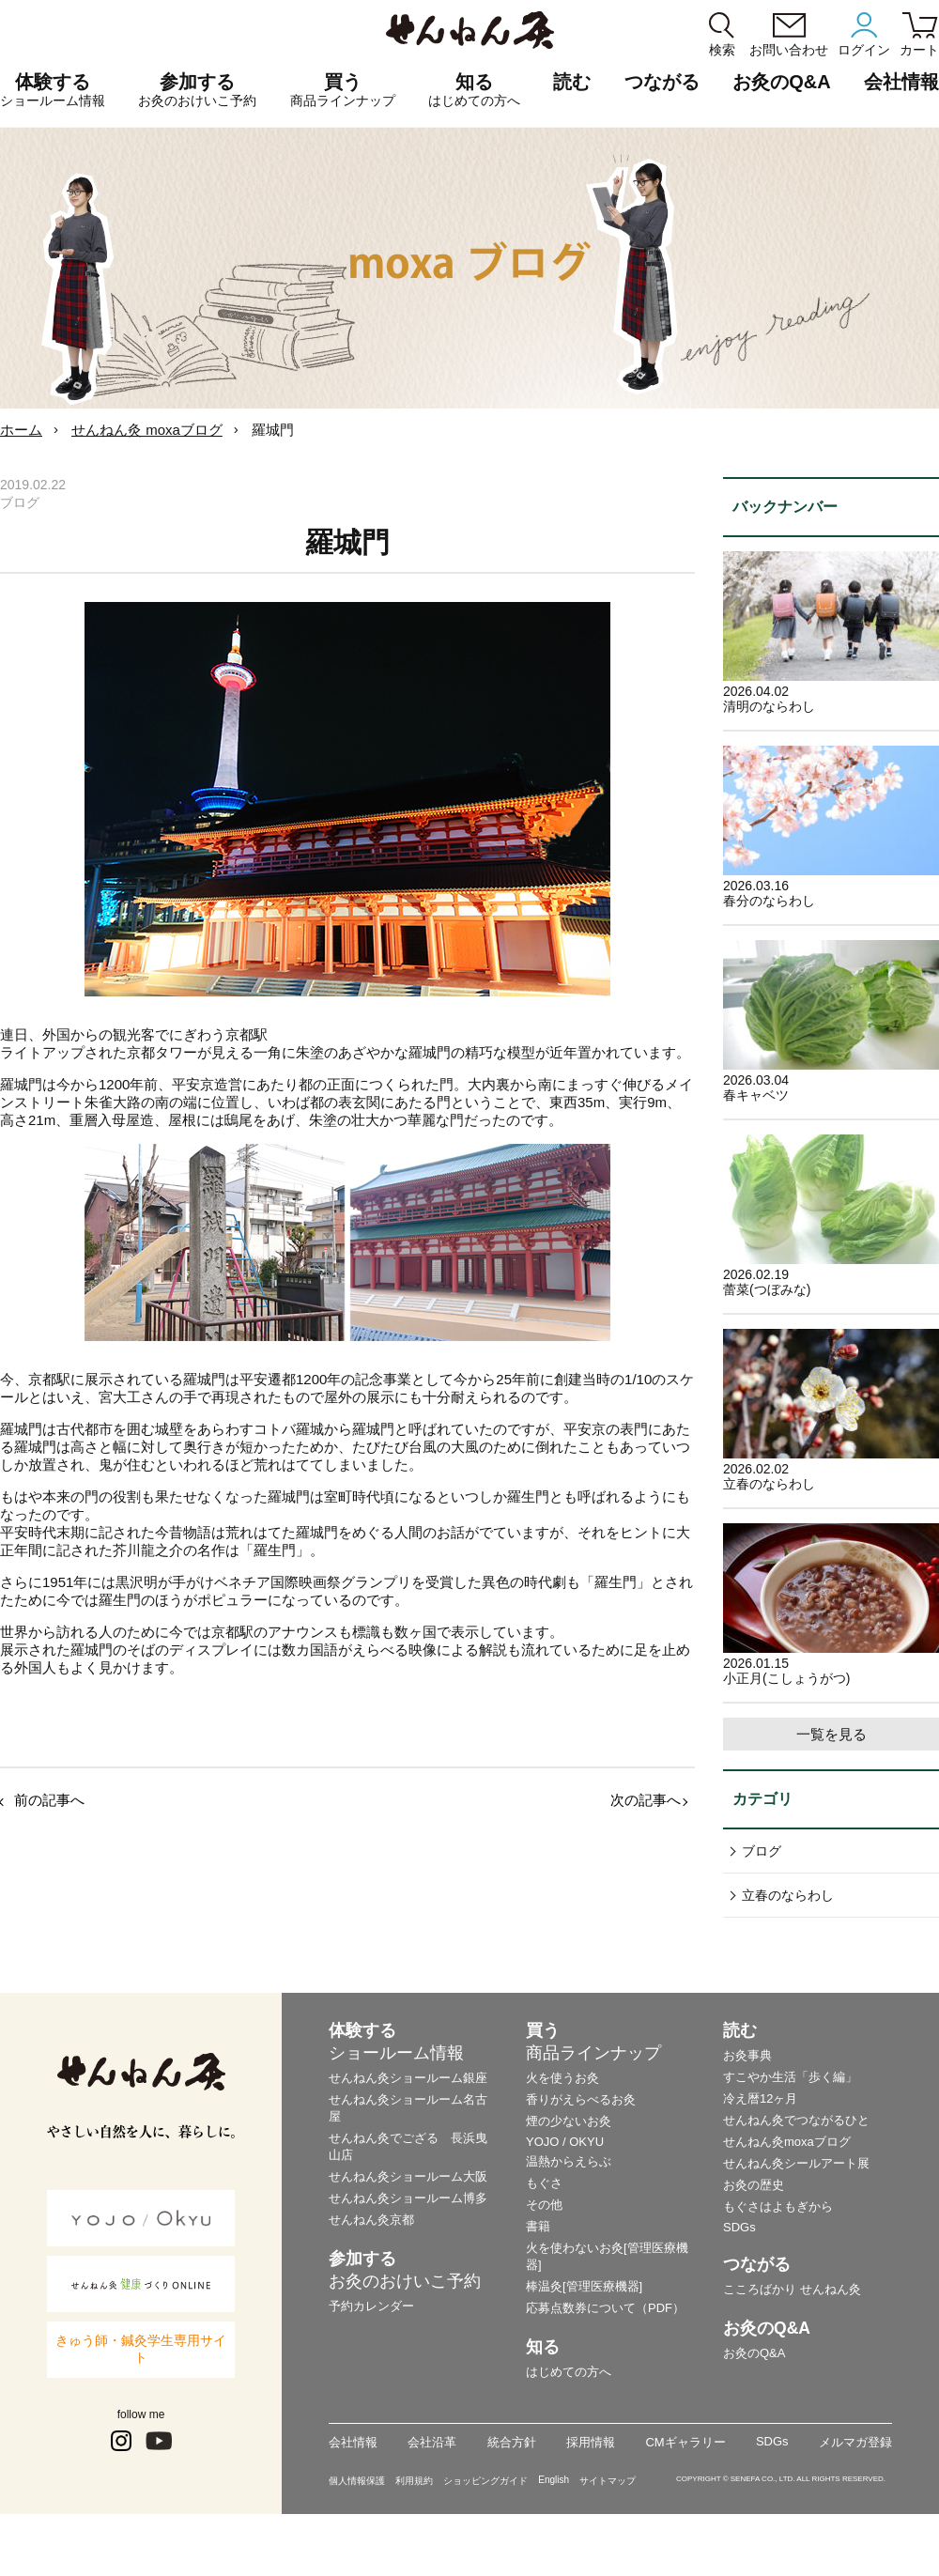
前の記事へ (49, 1800)
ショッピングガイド (485, 2481)
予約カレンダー (371, 2306)
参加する (197, 90)
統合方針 (511, 2442)
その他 (544, 2205)
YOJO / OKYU (565, 2142)
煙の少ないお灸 (568, 2121)
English (553, 2480)
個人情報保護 (357, 2481)
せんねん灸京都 (371, 2220)
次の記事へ (645, 1800)
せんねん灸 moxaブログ (147, 430)
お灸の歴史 (753, 2185)
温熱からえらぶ (568, 2161)
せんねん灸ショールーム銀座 (408, 2078)
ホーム (21, 430)
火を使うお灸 (562, 2078)
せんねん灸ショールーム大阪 (408, 2176)
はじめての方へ (568, 2372)
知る (474, 90)
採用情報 (590, 2442)
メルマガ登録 (855, 2442)
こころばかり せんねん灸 (792, 2289)
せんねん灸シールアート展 (796, 2163)
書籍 (538, 2226)
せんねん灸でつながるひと (796, 2120)
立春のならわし (788, 1895)
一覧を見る (831, 1734)
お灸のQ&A (781, 81)
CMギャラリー (685, 2442)
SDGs (739, 2227)
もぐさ (544, 2183)
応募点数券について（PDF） (605, 2308)
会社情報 (353, 2442)
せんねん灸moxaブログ (787, 2142)
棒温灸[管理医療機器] (584, 2286)
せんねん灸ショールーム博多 (408, 2198)
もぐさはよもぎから (778, 2206)
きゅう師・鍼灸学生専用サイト (140, 2349)
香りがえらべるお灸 (581, 2099)
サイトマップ (607, 2481)
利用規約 (414, 2481)
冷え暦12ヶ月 (760, 2098)
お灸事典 (747, 2055)
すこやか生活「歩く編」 (790, 2077)
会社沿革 (432, 2442)
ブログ (761, 1851)
